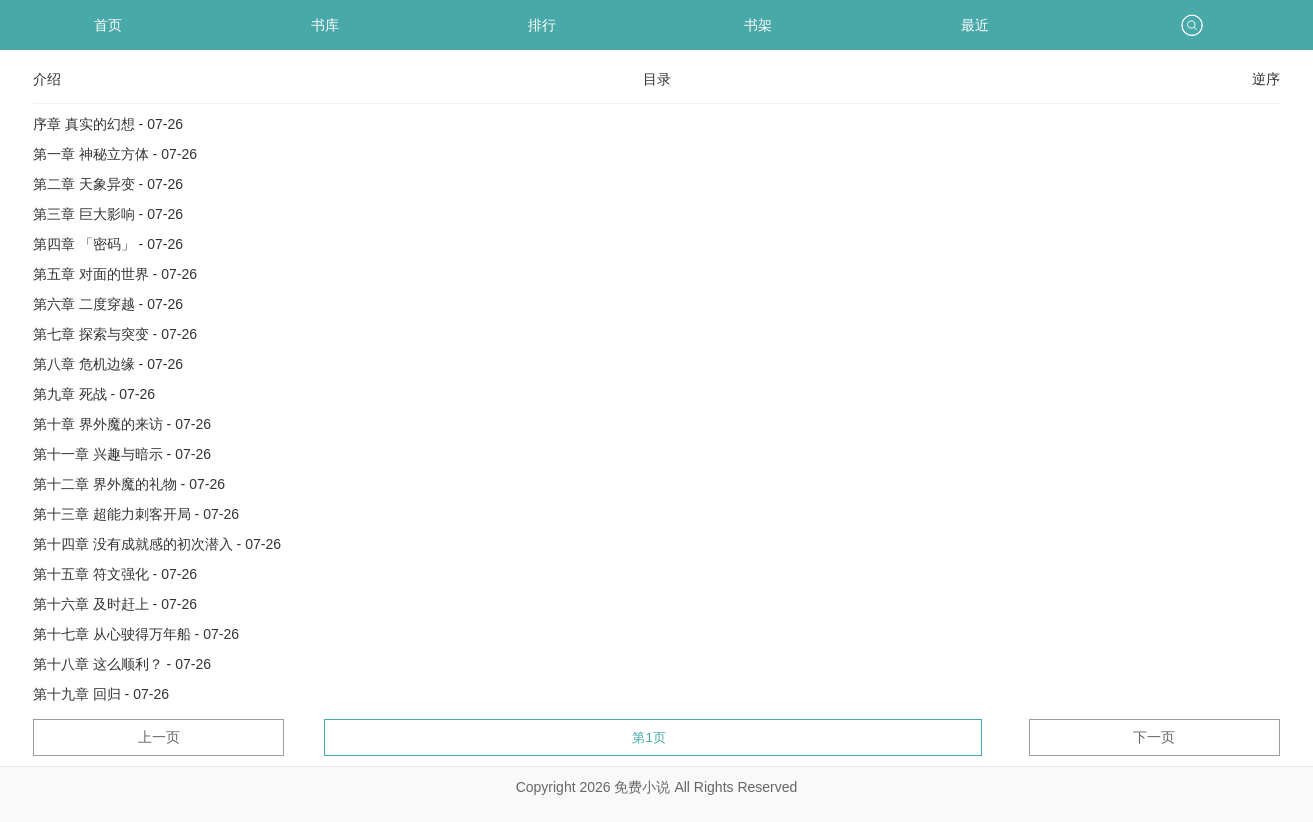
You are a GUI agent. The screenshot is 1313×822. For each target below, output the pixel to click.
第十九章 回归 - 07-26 (101, 694)
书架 (758, 25)
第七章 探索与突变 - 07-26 (115, 334)
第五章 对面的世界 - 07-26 (115, 274)
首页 (108, 25)
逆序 (1266, 79)
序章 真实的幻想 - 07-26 (108, 124)
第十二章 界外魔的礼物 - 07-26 (129, 484)
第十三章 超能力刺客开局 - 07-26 (136, 514)
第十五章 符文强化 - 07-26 (115, 574)
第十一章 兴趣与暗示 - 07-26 (122, 454)
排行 (542, 25)
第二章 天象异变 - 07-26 (108, 184)
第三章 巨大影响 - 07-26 (108, 214)
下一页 (1154, 737)
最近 (975, 25)
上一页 (159, 737)
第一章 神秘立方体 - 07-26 (115, 154)
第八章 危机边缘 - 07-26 (108, 364)
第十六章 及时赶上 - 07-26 (115, 604)
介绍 (47, 79)
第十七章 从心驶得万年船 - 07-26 (136, 634)
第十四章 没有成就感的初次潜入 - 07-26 (157, 544)
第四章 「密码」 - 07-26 (108, 244)
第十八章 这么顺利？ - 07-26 (122, 664)
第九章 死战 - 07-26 (94, 394)
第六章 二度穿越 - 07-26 (108, 304)
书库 (325, 25)
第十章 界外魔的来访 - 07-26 (122, 424)
